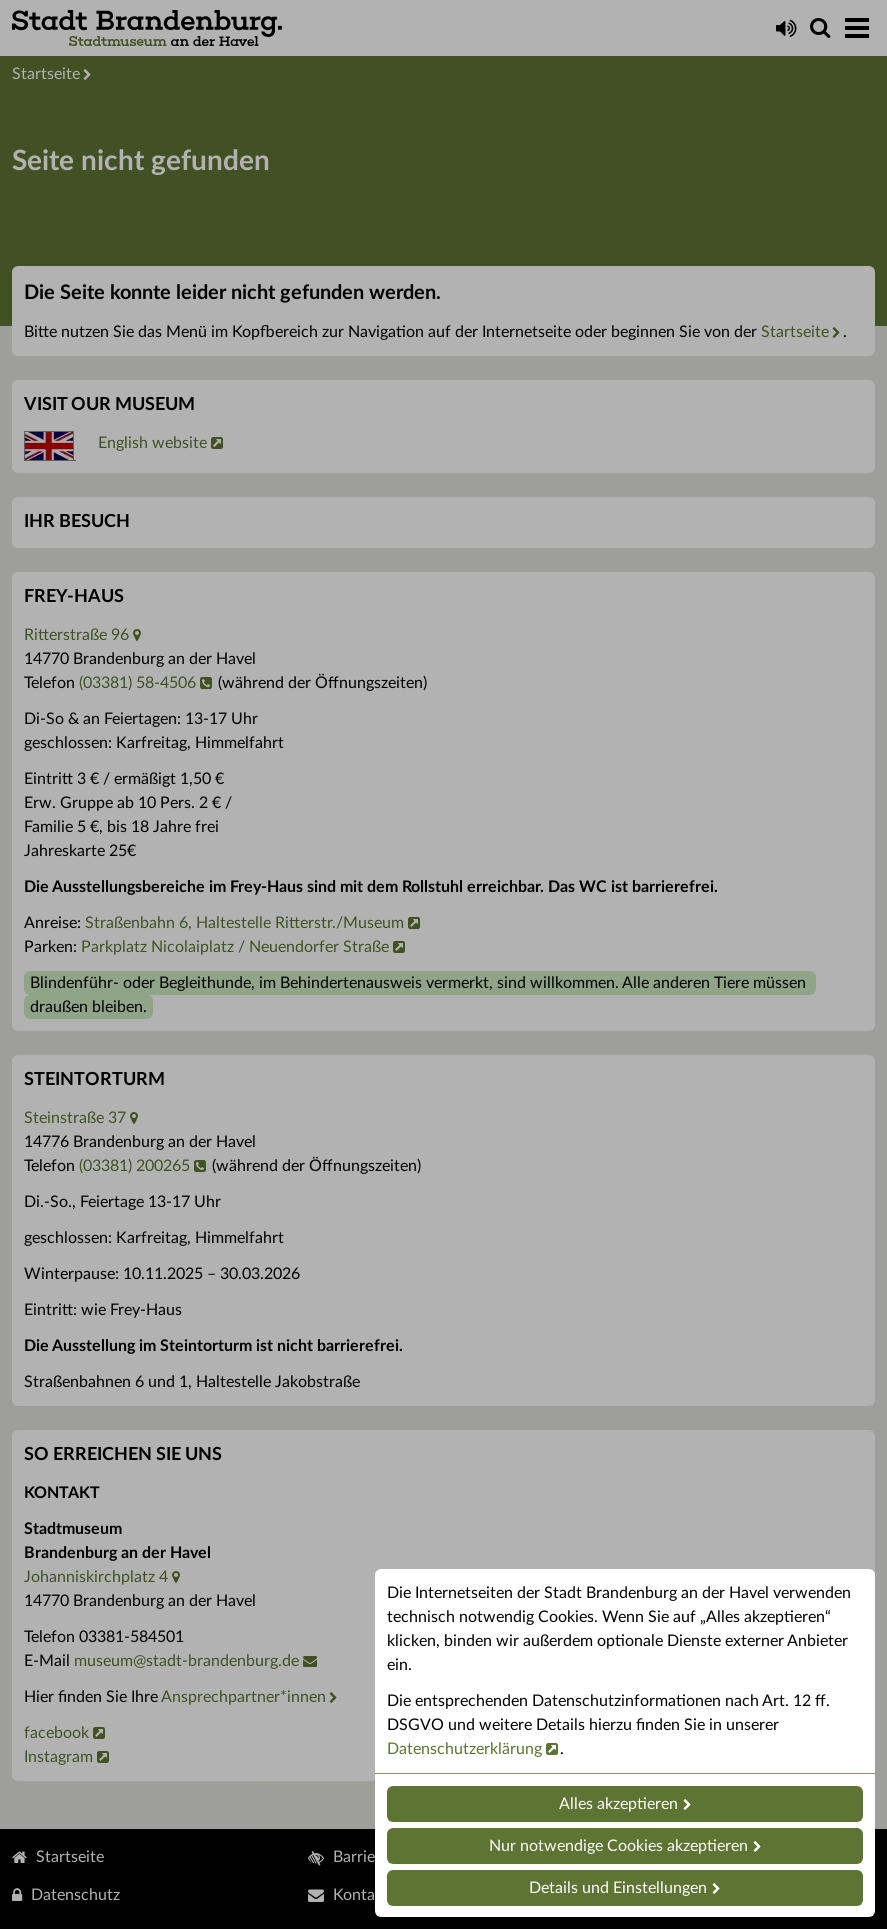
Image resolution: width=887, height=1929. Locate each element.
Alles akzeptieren (618, 1804)
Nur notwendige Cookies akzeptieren (618, 1846)
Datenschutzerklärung (464, 1749)
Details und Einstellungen (618, 1888)
